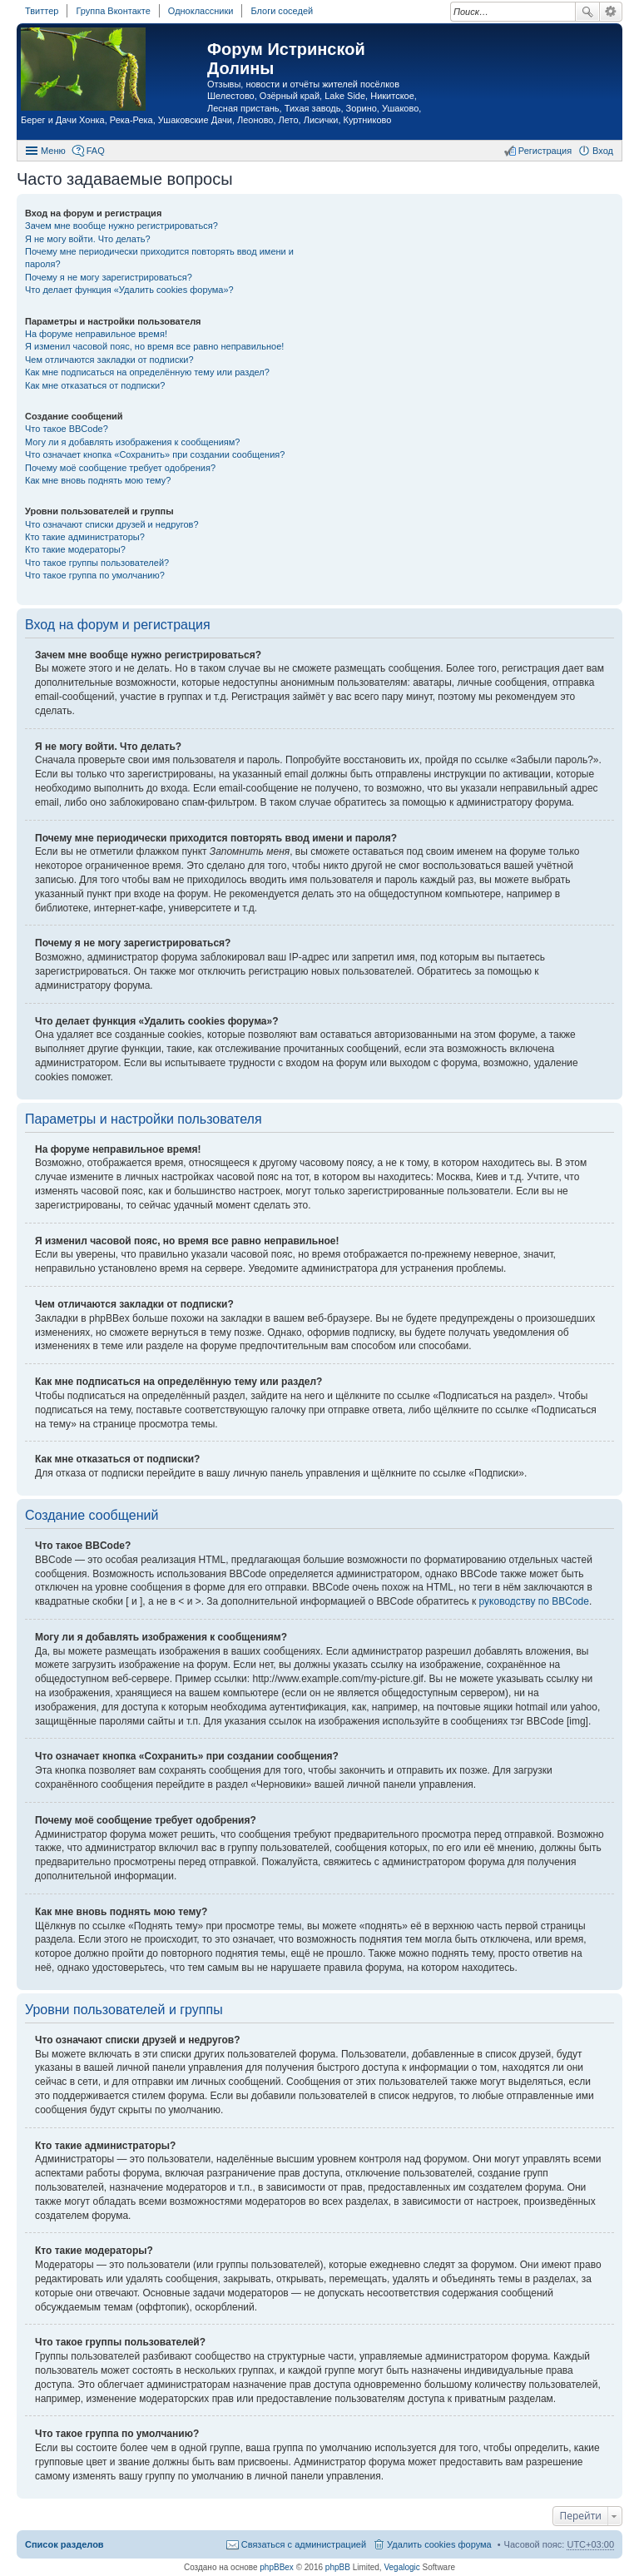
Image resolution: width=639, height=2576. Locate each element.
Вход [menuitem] (602, 151)
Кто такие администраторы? (85, 537)
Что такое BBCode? (66, 429)
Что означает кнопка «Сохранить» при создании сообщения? (155, 454)
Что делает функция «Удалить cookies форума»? (129, 290)
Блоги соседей (281, 11)
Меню (53, 151)
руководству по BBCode (534, 1601)
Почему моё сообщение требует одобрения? (120, 468)
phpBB (337, 2567)
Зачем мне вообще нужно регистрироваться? (121, 226)
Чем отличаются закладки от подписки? (109, 360)
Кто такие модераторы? (75, 549)
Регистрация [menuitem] (545, 151)
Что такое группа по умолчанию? (95, 575)
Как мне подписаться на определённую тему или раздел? (147, 372)
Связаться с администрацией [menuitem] (303, 2544)
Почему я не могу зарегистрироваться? (108, 277)
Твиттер (41, 11)
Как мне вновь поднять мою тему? (98, 480)
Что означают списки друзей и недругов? (112, 524)
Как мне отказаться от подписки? (95, 385)
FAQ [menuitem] (96, 151)
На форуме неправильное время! (96, 334)
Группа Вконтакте (113, 11)
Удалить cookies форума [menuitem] (439, 2544)
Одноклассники (201, 11)
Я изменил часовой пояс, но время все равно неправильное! (154, 346)
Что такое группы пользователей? (97, 563)
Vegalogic (401, 2567)
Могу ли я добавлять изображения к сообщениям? (132, 442)
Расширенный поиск (611, 12)
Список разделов (64, 2544)
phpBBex (277, 2567)
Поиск (587, 12)
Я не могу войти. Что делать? (88, 239)
